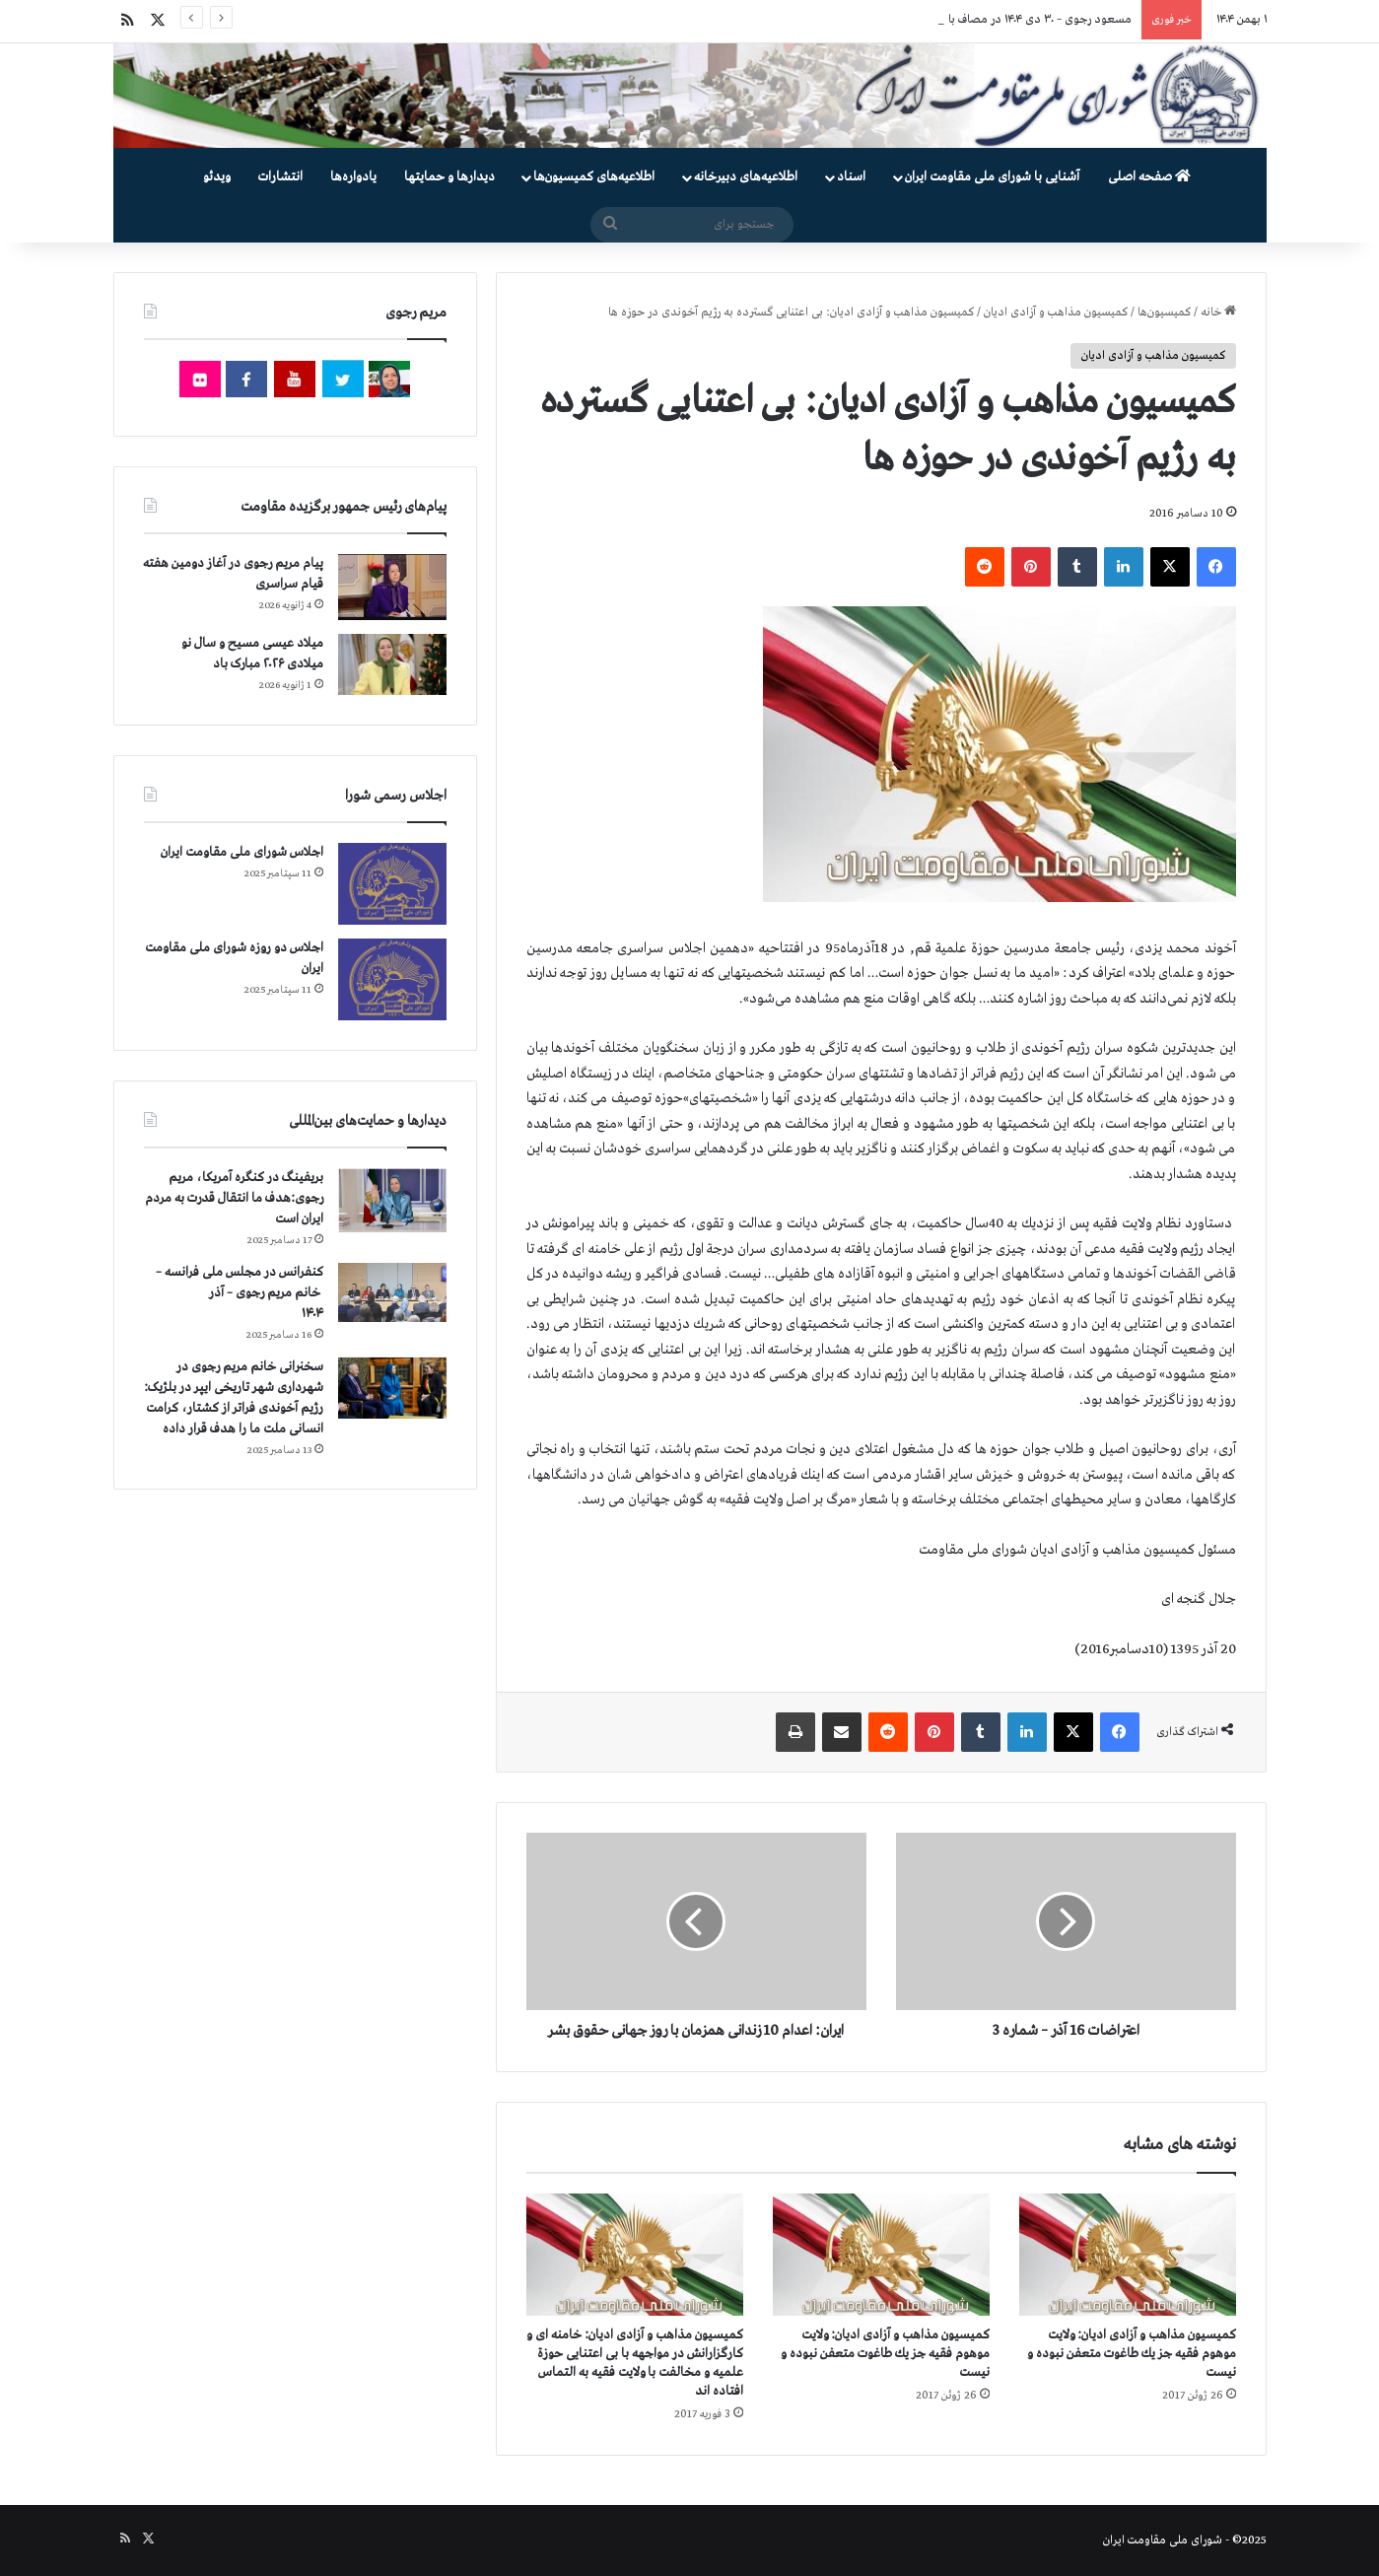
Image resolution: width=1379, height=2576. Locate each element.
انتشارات (280, 177)
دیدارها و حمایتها (449, 177)
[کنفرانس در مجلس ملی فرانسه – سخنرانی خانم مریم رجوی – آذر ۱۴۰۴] (392, 1293)
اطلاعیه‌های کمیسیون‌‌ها (594, 177)
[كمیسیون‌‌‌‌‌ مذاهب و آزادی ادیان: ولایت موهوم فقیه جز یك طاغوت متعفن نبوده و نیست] (1127, 2254)
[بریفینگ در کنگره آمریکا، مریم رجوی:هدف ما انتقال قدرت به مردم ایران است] (392, 1200)
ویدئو (217, 177)
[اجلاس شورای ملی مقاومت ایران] (392, 884)
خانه (1218, 312)
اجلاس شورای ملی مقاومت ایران (242, 852)
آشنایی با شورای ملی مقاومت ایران (992, 177)
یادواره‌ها (353, 177)
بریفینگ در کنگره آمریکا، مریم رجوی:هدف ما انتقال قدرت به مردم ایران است (234, 1198)
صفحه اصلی (1149, 177)
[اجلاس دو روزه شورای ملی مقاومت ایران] (392, 979)
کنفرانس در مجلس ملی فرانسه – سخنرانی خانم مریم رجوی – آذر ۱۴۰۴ (239, 1293)
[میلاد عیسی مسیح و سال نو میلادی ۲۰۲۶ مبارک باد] (392, 664)
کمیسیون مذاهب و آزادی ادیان (1056, 312)
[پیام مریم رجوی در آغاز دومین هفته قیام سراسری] (392, 586)
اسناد (851, 177)
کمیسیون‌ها (1164, 312)
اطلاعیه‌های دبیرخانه (745, 177)
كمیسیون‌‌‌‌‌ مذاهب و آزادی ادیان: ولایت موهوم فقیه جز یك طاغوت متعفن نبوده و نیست (1131, 2354)
